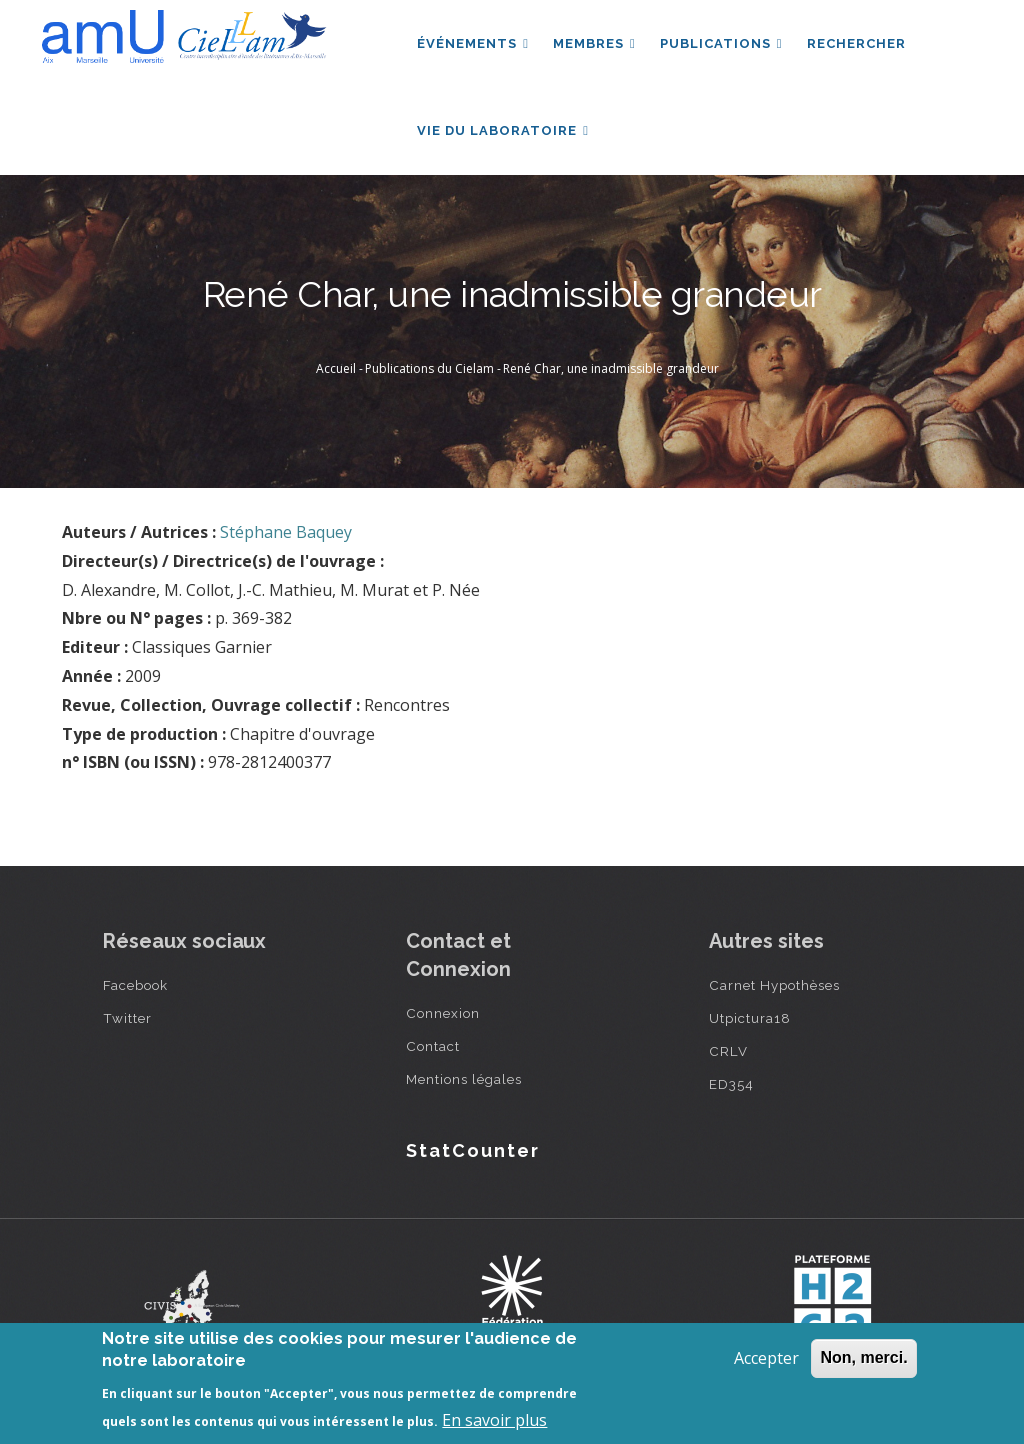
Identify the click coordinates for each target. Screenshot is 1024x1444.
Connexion (443, 1013)
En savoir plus (494, 1420)
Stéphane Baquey (286, 532)
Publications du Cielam (429, 368)
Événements (473, 43)
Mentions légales (464, 1079)
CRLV (728, 1051)
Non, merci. (863, 1357)
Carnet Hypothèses (774, 985)
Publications (721, 43)
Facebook (135, 985)
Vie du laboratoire (503, 130)
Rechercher (856, 43)
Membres (594, 43)
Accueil (336, 368)
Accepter (766, 1358)
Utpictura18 (750, 1018)
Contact (433, 1046)
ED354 (731, 1084)
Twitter (127, 1018)
